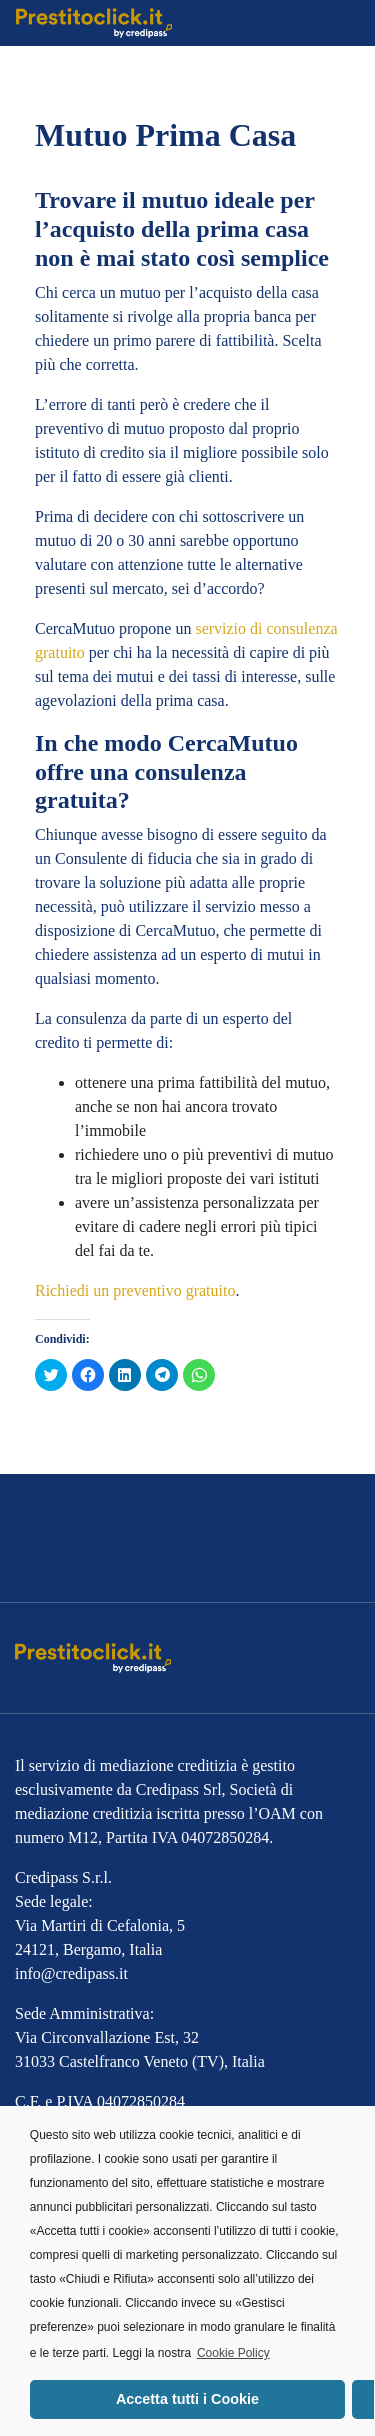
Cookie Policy (233, 2353)
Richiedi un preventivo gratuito (135, 1290)
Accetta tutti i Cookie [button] (187, 2399)
